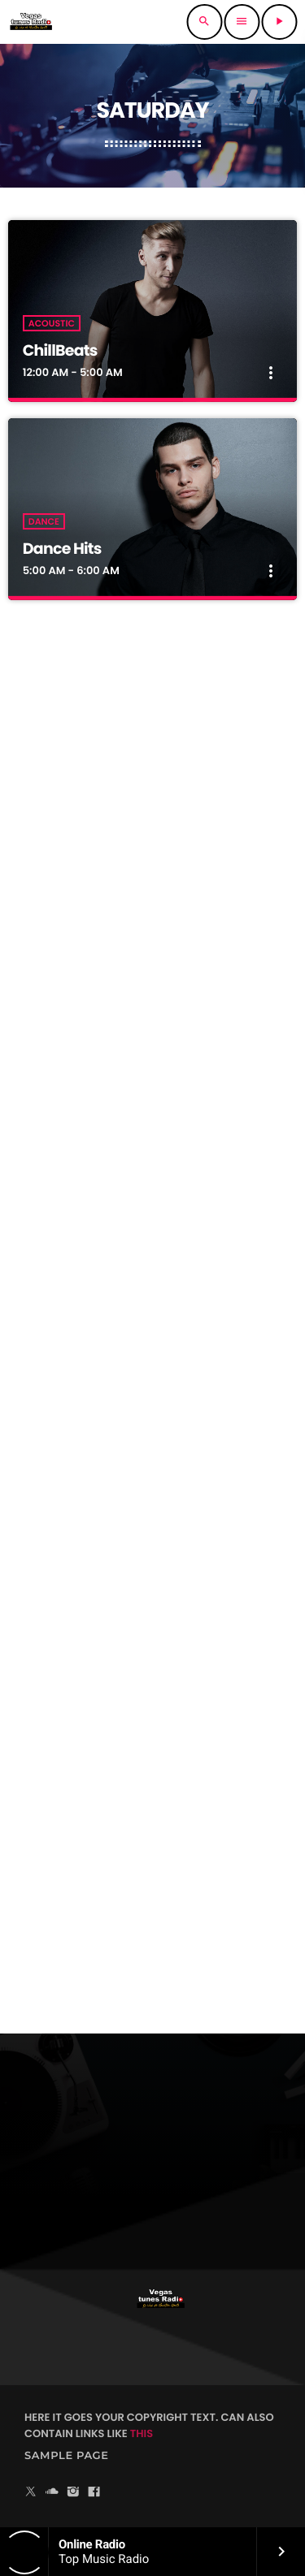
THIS (141, 2433)
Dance (43, 521)
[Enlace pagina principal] (31, 22)
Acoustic (51, 323)
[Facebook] (94, 2493)
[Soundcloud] (52, 2493)
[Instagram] (73, 2493)
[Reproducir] (279, 22)
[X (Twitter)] (30, 2493)
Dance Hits (62, 549)
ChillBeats (60, 350)
